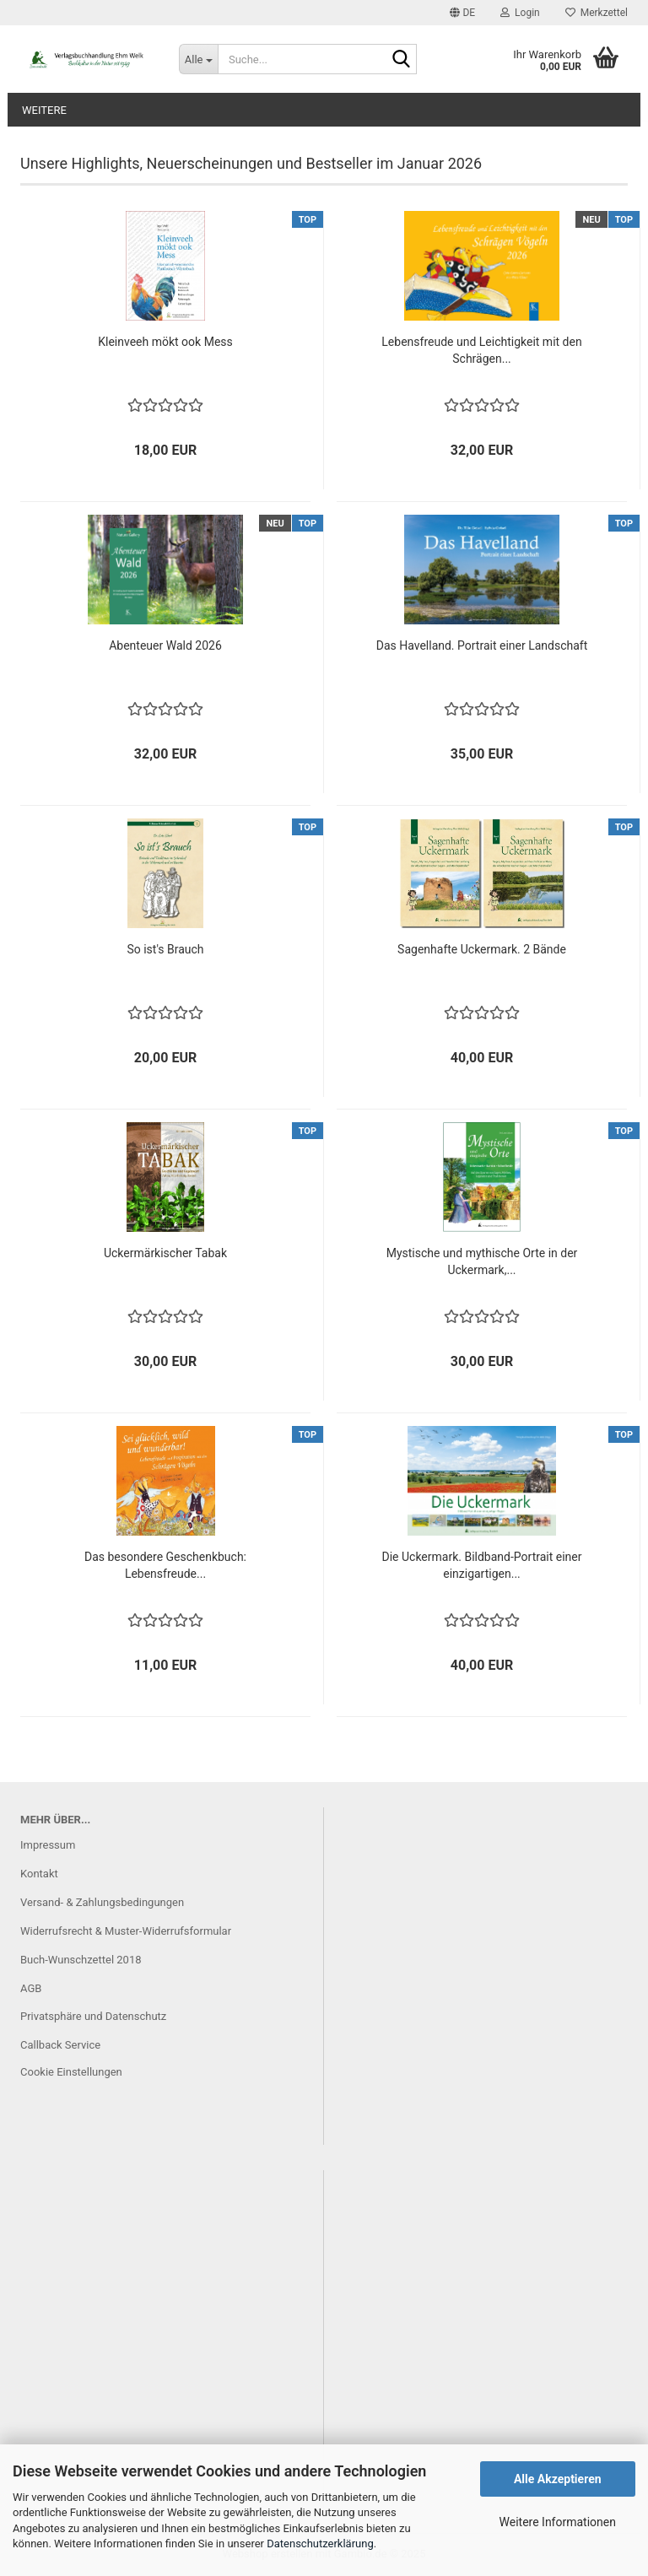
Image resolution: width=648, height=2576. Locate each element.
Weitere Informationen (558, 2522)
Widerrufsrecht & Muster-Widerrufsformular (125, 1931)
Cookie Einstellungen (71, 2072)
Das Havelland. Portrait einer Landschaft (482, 645)
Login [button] (520, 13)
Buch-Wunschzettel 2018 (81, 1959)
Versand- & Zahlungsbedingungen (102, 1902)
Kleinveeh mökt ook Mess (165, 341)
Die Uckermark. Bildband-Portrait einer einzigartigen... (482, 1565)
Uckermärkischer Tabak (165, 1253)
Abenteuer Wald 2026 (165, 645)
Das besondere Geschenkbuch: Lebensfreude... (165, 1565)
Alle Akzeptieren (558, 2479)
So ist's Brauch (165, 949)
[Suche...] (198, 59)
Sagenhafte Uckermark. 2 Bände (481, 949)
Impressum (47, 1845)
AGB (30, 1988)
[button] (462, 12)
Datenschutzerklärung (320, 2543)
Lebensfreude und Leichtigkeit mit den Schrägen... (481, 350)
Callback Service (60, 2045)
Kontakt (39, 1873)
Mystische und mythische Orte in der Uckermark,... (482, 1261)
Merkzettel (596, 13)
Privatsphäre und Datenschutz (93, 2016)
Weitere (44, 110)
